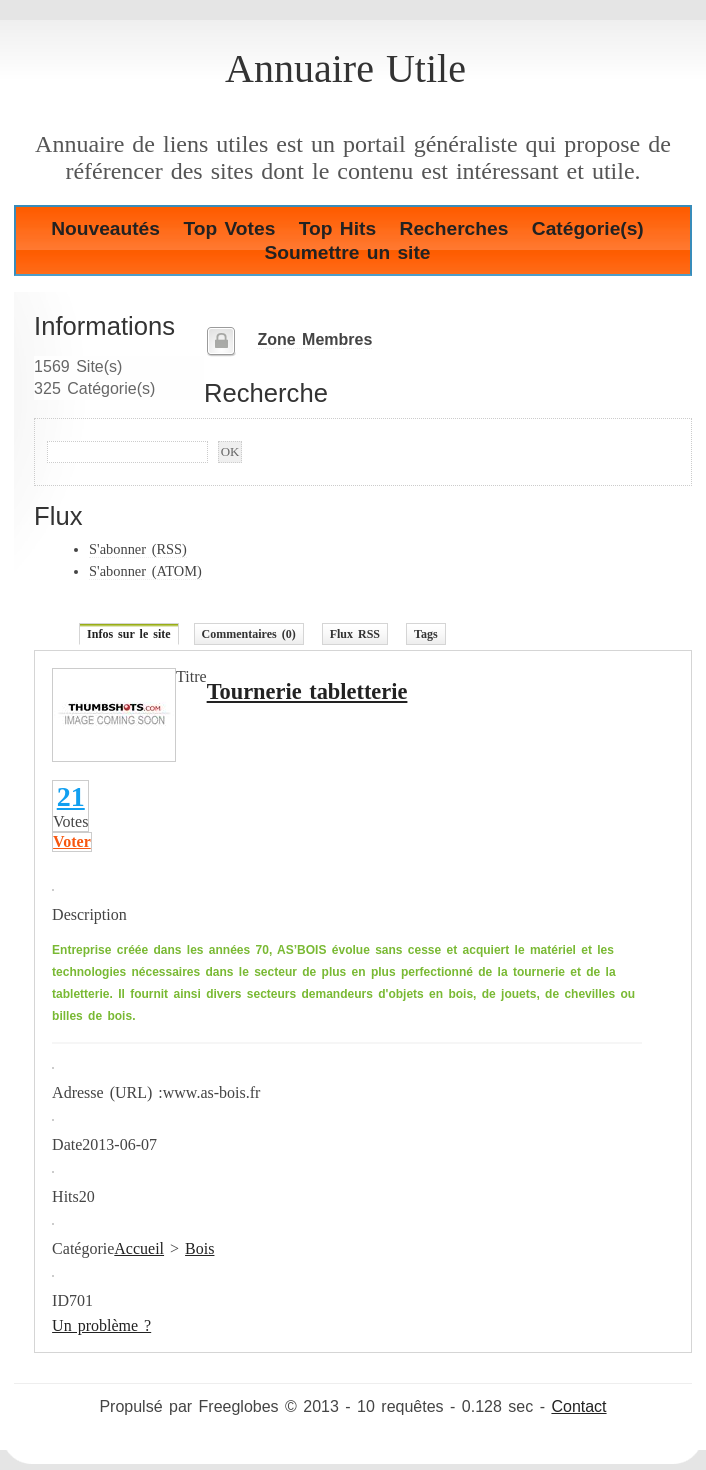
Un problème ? (101, 1325)
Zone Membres (314, 339)
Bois (199, 1248)
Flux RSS (355, 634)
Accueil (139, 1248)
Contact (578, 1406)
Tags (426, 634)
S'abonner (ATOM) (145, 571)
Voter (72, 841)
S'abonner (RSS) (138, 549)
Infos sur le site (128, 634)
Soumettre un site (347, 252)
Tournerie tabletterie (307, 691)
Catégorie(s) (588, 228)
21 (71, 796)
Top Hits (337, 228)
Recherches (454, 228)
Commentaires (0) (249, 634)
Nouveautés (105, 228)
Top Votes (229, 228)
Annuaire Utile (345, 68)
